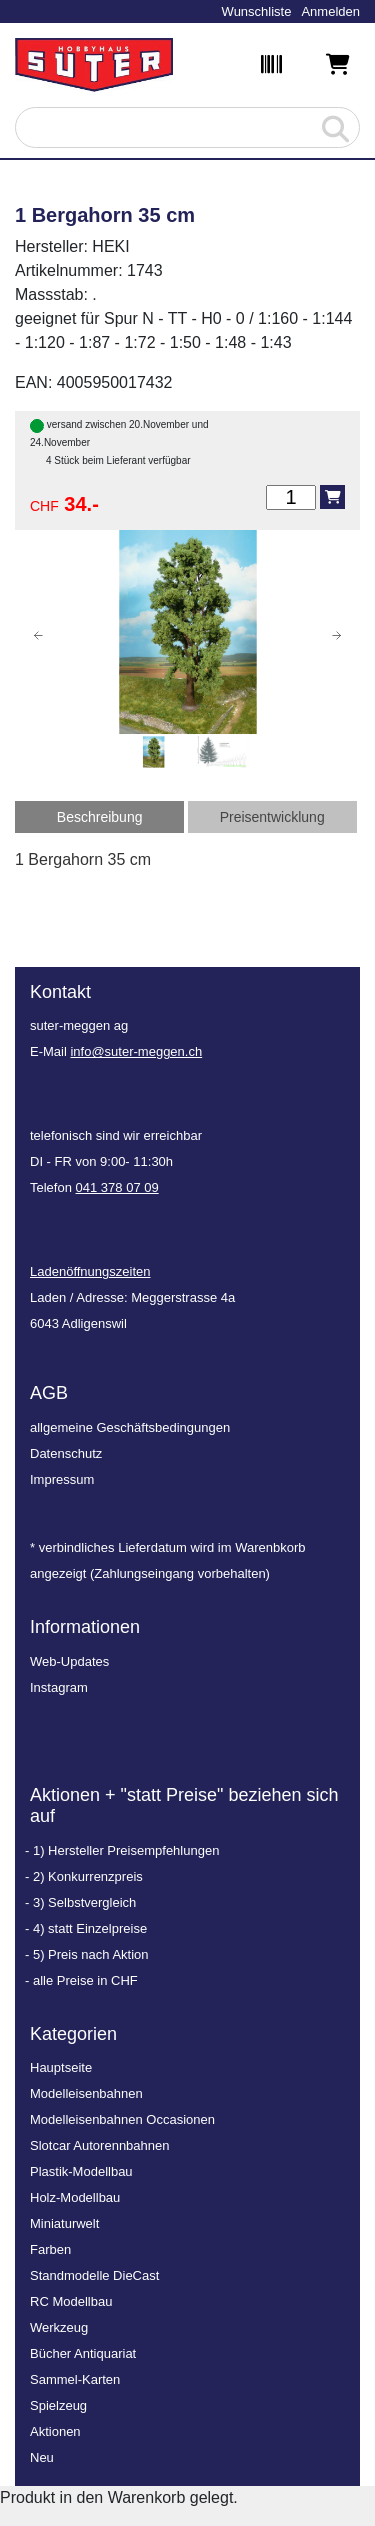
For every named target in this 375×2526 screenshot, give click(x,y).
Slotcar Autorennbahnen (100, 2145)
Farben (50, 2249)
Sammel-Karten (75, 2379)
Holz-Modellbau (75, 2197)
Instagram (59, 1687)
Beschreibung (100, 817)
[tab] (99, 817)
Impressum (62, 1479)
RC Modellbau (71, 2301)
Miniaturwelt (64, 2223)
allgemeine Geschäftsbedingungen (130, 1427)
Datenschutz (66, 1453)
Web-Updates (69, 1661)
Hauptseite (61, 2067)
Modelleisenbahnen (86, 2093)
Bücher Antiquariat (83, 2353)
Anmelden (330, 11)
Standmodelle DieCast (94, 2275)
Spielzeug (58, 2405)
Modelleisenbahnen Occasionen (122, 2119)
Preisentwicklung (272, 817)
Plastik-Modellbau (81, 2171)
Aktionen (55, 2431)
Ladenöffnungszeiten (90, 1271)
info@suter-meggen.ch (136, 1051)
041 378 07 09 (117, 1187)
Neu (42, 2457)
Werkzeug (59, 2327)
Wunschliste (257, 11)
